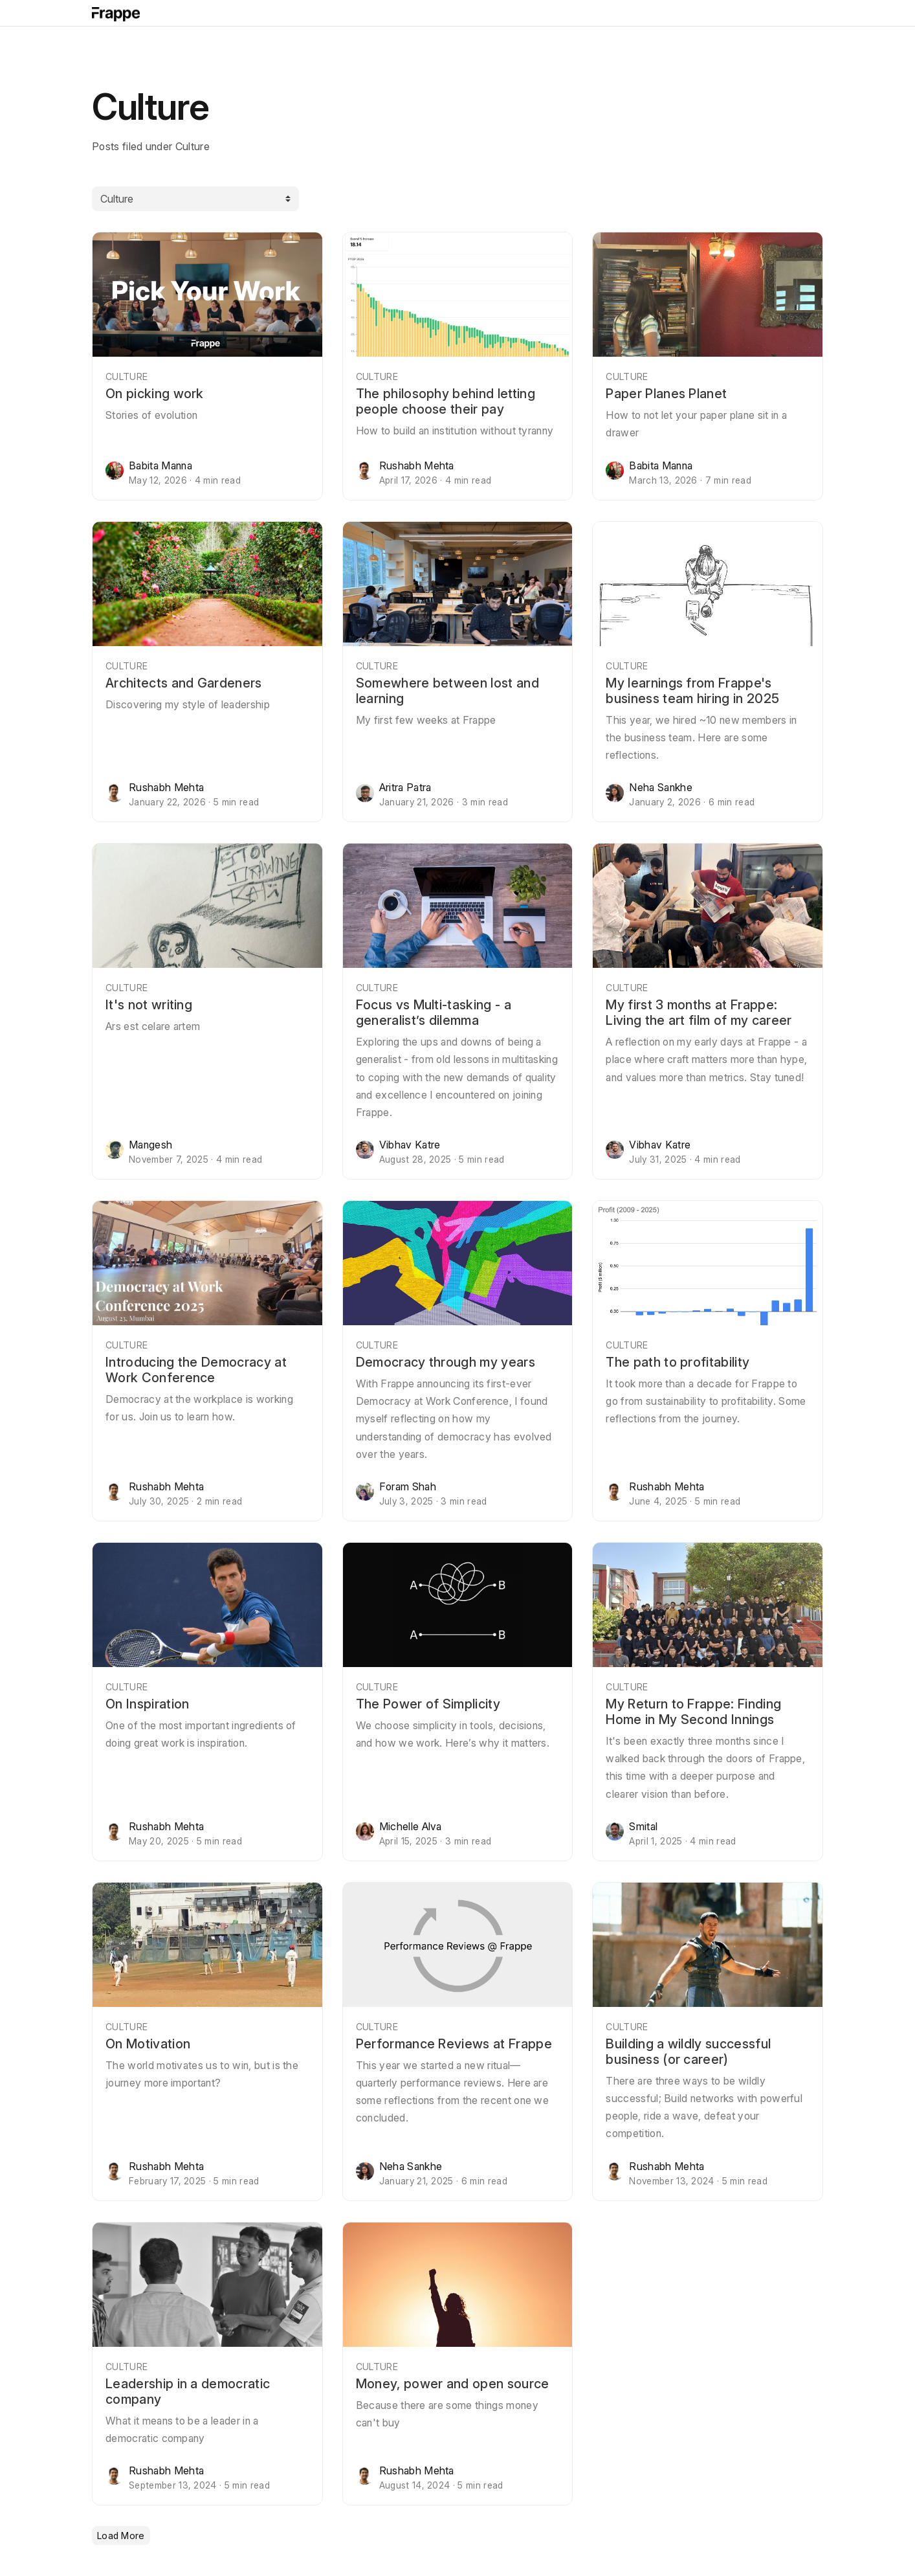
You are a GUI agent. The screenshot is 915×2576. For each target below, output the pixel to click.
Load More (121, 2535)
